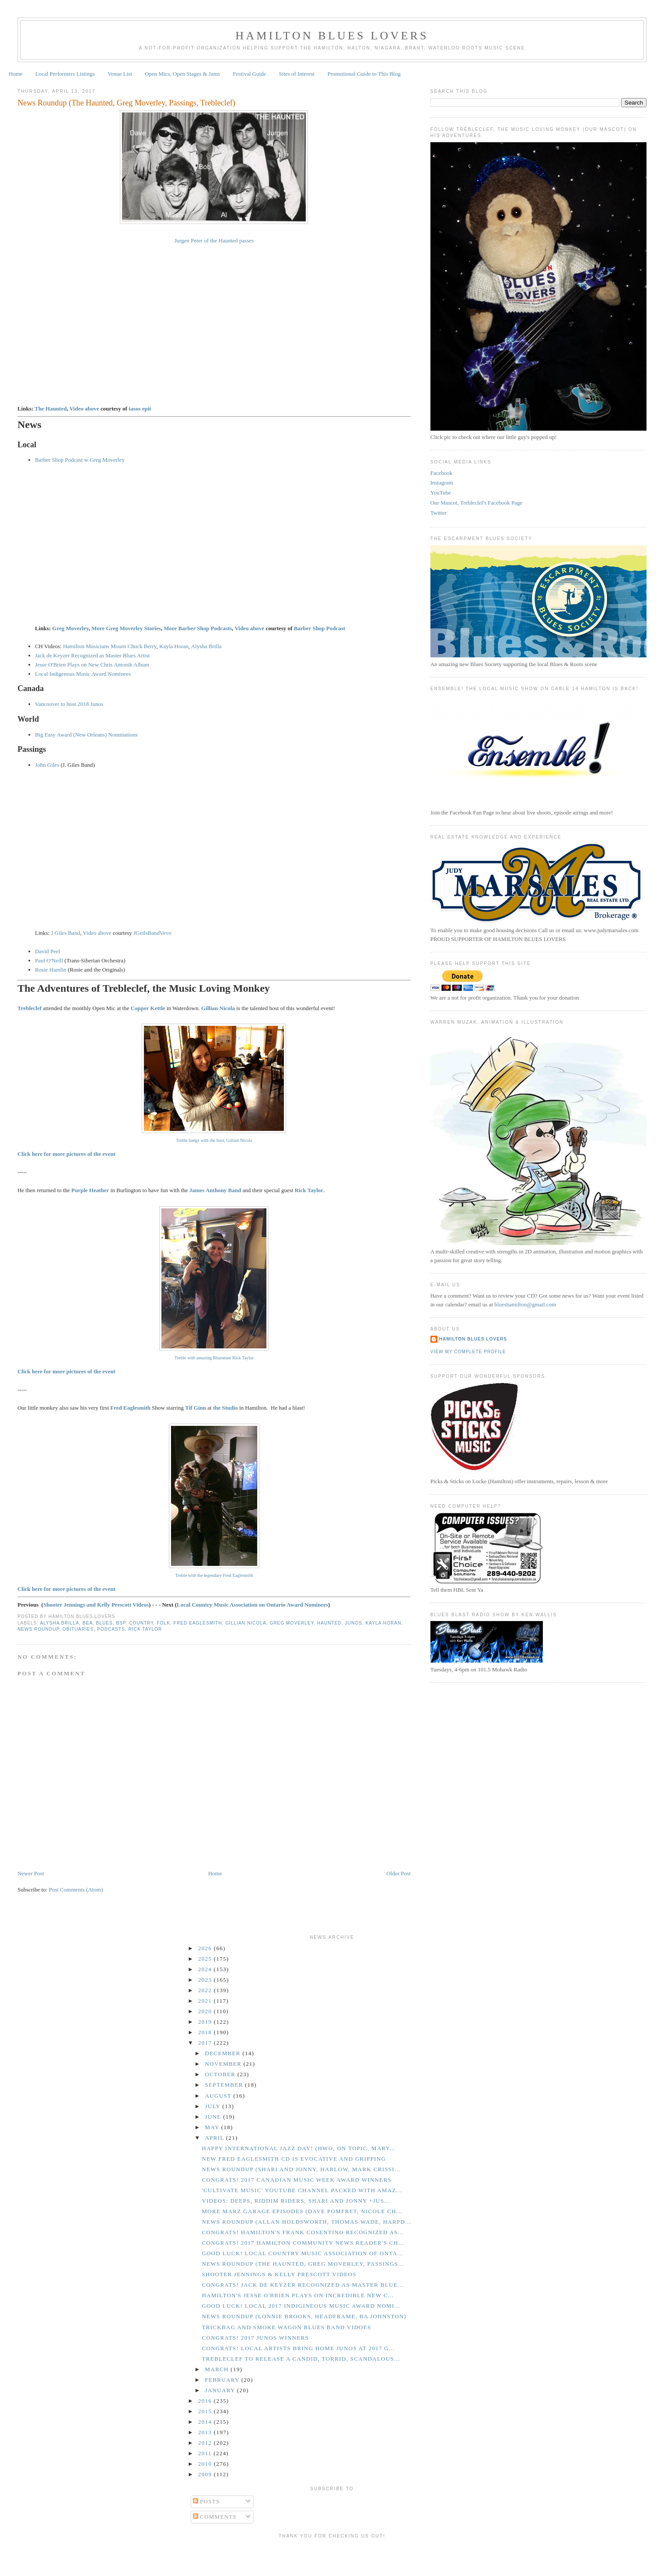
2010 (206, 2463)
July (214, 2106)
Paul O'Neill (49, 960)
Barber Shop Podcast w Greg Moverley (80, 459)
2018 (206, 2032)
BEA (88, 1623)
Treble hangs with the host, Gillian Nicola (214, 1140)
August (219, 2095)
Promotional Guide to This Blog (363, 73)
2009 (206, 2474)
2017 (206, 2042)
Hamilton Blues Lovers (331, 35)
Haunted (329, 1623)
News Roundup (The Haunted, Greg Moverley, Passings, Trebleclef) (126, 102)
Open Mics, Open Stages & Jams (182, 73)
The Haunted (50, 408)
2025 (206, 1958)
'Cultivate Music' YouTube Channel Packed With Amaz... (302, 2190)
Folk (164, 1623)
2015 (206, 2411)
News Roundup (38, 1629)
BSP (121, 1623)
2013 (206, 2432)
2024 (206, 1969)
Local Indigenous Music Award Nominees (83, 673)
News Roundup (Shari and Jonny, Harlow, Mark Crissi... (301, 2169)
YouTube (440, 492)
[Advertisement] (332, 2556)
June (214, 2116)
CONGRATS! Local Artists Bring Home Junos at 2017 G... (298, 2348)
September (225, 2084)
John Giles (47, 765)
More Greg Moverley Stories (126, 628)
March (218, 2369)
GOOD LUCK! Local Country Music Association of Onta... (302, 2253)
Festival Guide (249, 73)
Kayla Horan (174, 646)
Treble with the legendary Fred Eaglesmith (214, 1575)
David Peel (47, 951)
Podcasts (111, 1629)
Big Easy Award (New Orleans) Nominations (86, 734)
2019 (206, 2021)
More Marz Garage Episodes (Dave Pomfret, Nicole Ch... (302, 2211)
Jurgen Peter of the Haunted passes (214, 240)
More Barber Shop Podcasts (198, 628)
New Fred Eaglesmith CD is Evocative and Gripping (294, 2158)
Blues (104, 1623)
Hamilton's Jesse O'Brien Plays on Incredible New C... (298, 2295)
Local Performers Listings (65, 73)
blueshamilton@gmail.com (525, 1304)
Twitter (438, 512)
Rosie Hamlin (50, 969)
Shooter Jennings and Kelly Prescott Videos (96, 1604)
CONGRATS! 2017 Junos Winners (255, 2337)
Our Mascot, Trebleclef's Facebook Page (476, 502)
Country (141, 1623)
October (221, 2074)
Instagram (441, 482)
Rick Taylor (145, 1629)
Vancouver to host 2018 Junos (69, 704)
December (224, 2053)
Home (16, 73)
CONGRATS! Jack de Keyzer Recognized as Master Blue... (302, 2284)
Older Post (399, 1873)
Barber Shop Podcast (320, 628)
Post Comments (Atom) (76, 1889)
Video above (84, 408)
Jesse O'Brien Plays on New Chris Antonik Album (92, 664)
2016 (206, 2400)
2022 (206, 1990)
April (215, 2137)
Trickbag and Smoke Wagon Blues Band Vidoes (286, 2327)
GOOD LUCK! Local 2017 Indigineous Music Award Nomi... (301, 2305)
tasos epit (140, 408)
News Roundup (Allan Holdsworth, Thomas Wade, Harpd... (306, 2221)
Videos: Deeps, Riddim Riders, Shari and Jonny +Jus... (296, 2200)
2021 (206, 2000)
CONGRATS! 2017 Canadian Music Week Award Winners (296, 2179)
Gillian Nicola (245, 1623)
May (213, 2127)
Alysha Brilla (206, 646)
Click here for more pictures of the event (66, 1371)
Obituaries (78, 1629)
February (223, 2379)
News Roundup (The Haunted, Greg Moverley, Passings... (303, 2263)
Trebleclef (29, 1008)
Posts (206, 2501)
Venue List (120, 73)
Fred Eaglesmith (198, 1623)
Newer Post (30, 1873)
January (221, 2390)
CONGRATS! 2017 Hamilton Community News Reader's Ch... (303, 2242)
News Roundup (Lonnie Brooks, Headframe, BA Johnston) (304, 2316)
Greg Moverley (70, 628)
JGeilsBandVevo (152, 933)
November (224, 2063)
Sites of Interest (297, 73)
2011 (205, 2453)
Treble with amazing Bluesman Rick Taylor (214, 1357)
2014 (206, 2421)
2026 (206, 1948)
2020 (206, 2011)
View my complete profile (468, 1351)
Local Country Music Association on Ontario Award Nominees (252, 1604)
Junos (353, 1623)
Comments (215, 2516)
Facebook (441, 473)
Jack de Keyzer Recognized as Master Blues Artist (92, 655)
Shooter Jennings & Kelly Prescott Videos (279, 2274)
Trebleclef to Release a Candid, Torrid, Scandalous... (301, 2358)
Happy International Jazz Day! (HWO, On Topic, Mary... (298, 2148)
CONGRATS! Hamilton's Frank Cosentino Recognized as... (303, 2232)
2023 (206, 1979)
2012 (206, 2442)
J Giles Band (65, 933)
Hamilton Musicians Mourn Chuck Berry (110, 646)
